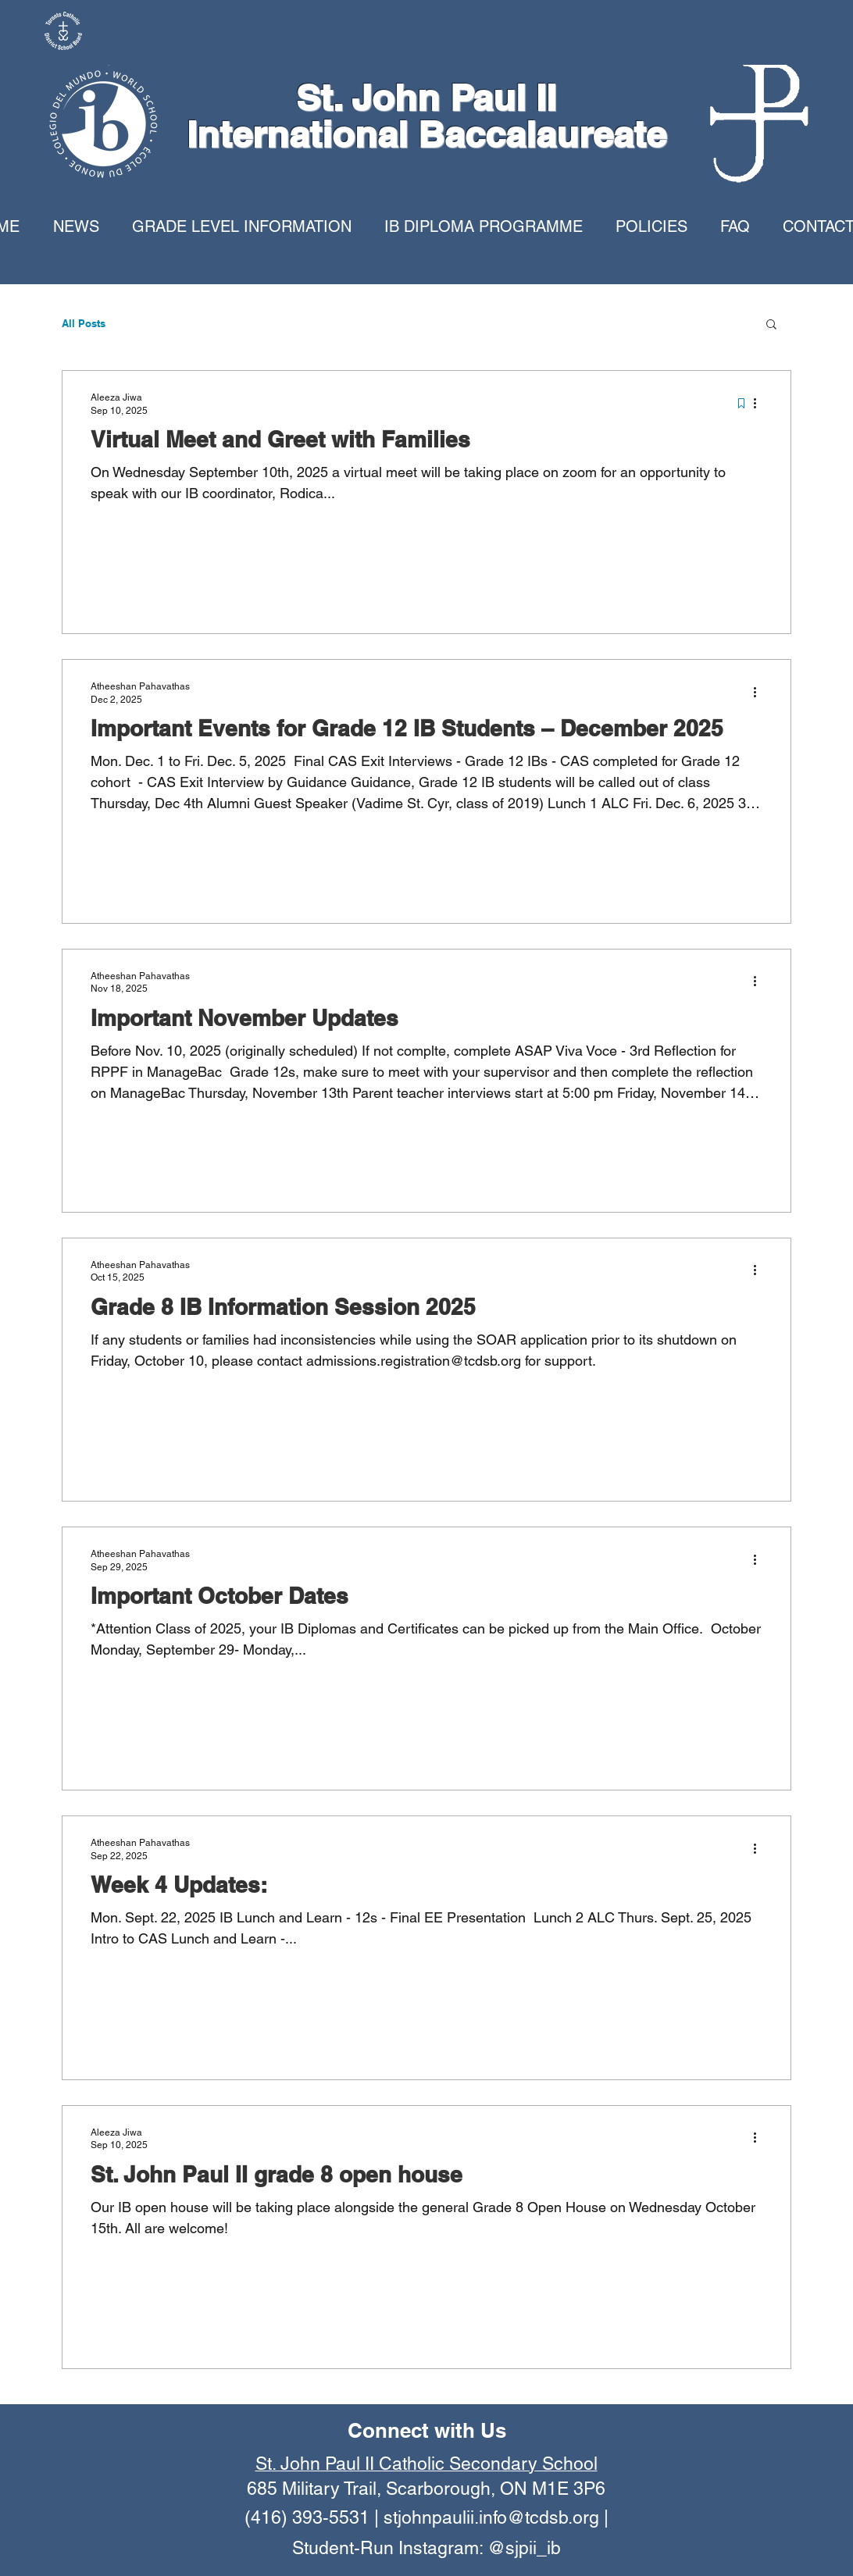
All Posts (83, 323)
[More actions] (760, 403)
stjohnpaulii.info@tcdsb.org (491, 2517)
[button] (771, 325)
